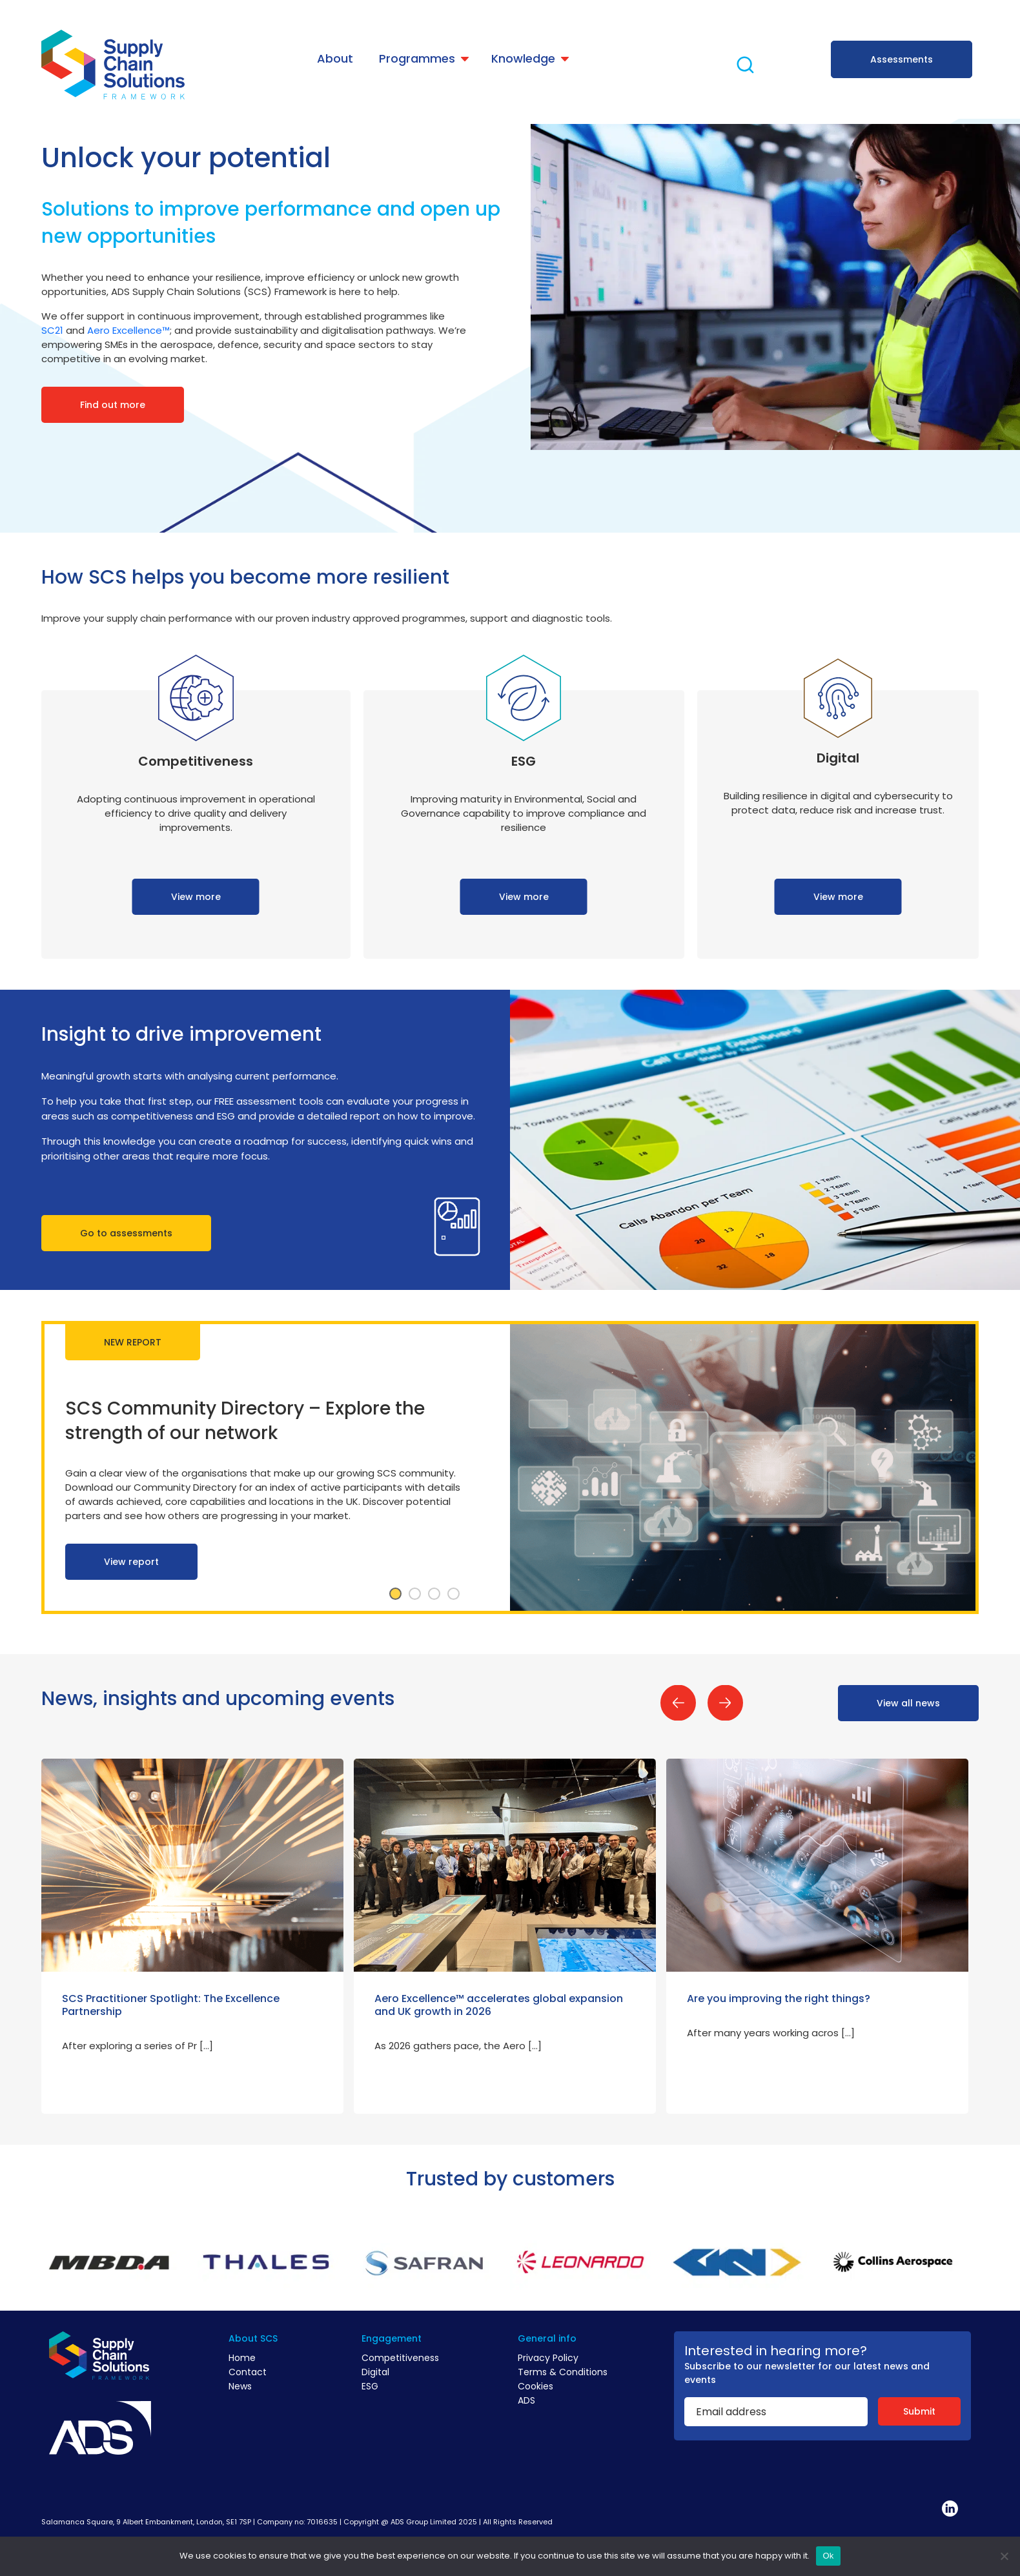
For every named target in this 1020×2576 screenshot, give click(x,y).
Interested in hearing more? (775, 2351)
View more (196, 896)
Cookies (535, 2386)
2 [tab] (415, 1594)
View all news (908, 1703)
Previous (678, 1703)
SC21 (52, 330)
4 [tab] (453, 1594)
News (240, 2386)
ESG (370, 2386)
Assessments (901, 59)
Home (242, 2357)
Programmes (417, 58)
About (335, 58)
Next (725, 1703)
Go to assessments (126, 1233)
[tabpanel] (510, 1467)
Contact (248, 2372)
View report (131, 1561)
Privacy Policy (548, 2357)
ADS (526, 2400)
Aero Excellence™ (128, 330)
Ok (827, 2556)
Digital (375, 2372)
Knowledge (523, 58)
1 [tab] (395, 1594)
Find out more (112, 404)
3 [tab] (434, 1594)
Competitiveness (400, 2357)
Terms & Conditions (562, 2372)
